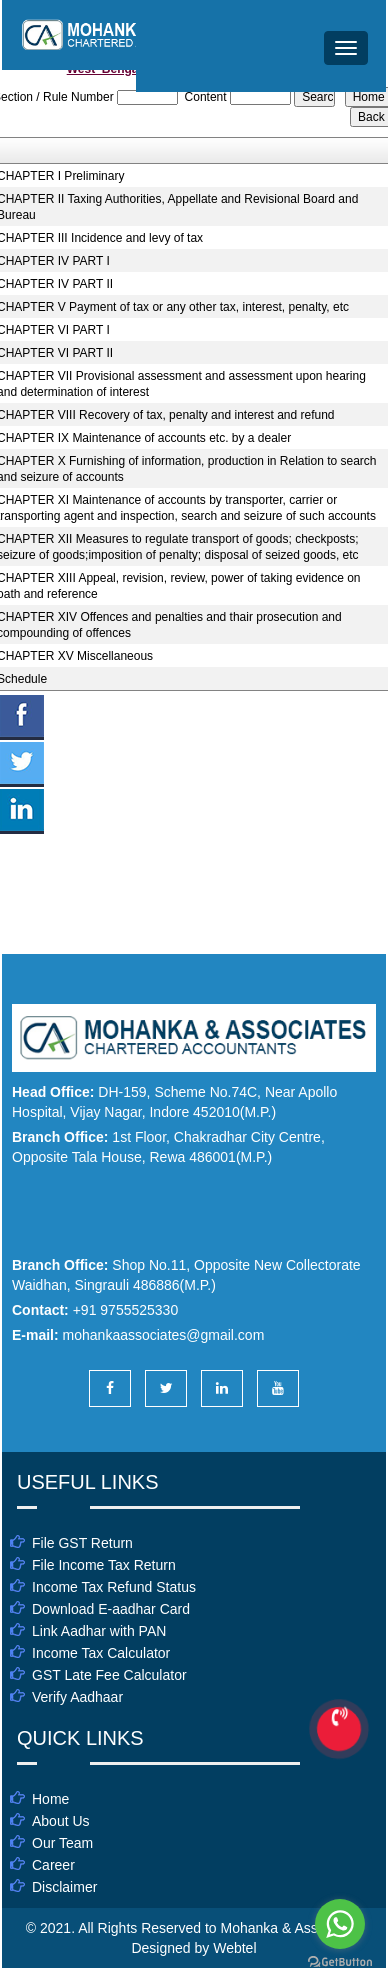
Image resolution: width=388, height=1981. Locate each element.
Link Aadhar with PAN (99, 1631)
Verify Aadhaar (77, 1697)
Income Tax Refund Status (114, 1587)
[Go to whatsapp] (340, 1924)
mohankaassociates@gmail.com (164, 1335)
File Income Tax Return (104, 1565)
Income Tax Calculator (101, 1653)
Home (50, 1799)
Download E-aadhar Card (111, 1609)
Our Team (62, 1843)
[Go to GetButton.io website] (340, 1961)
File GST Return (82, 1543)
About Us (61, 1821)
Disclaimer (64, 1887)
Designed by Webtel (193, 1948)
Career (53, 1865)
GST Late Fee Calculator (109, 1675)
